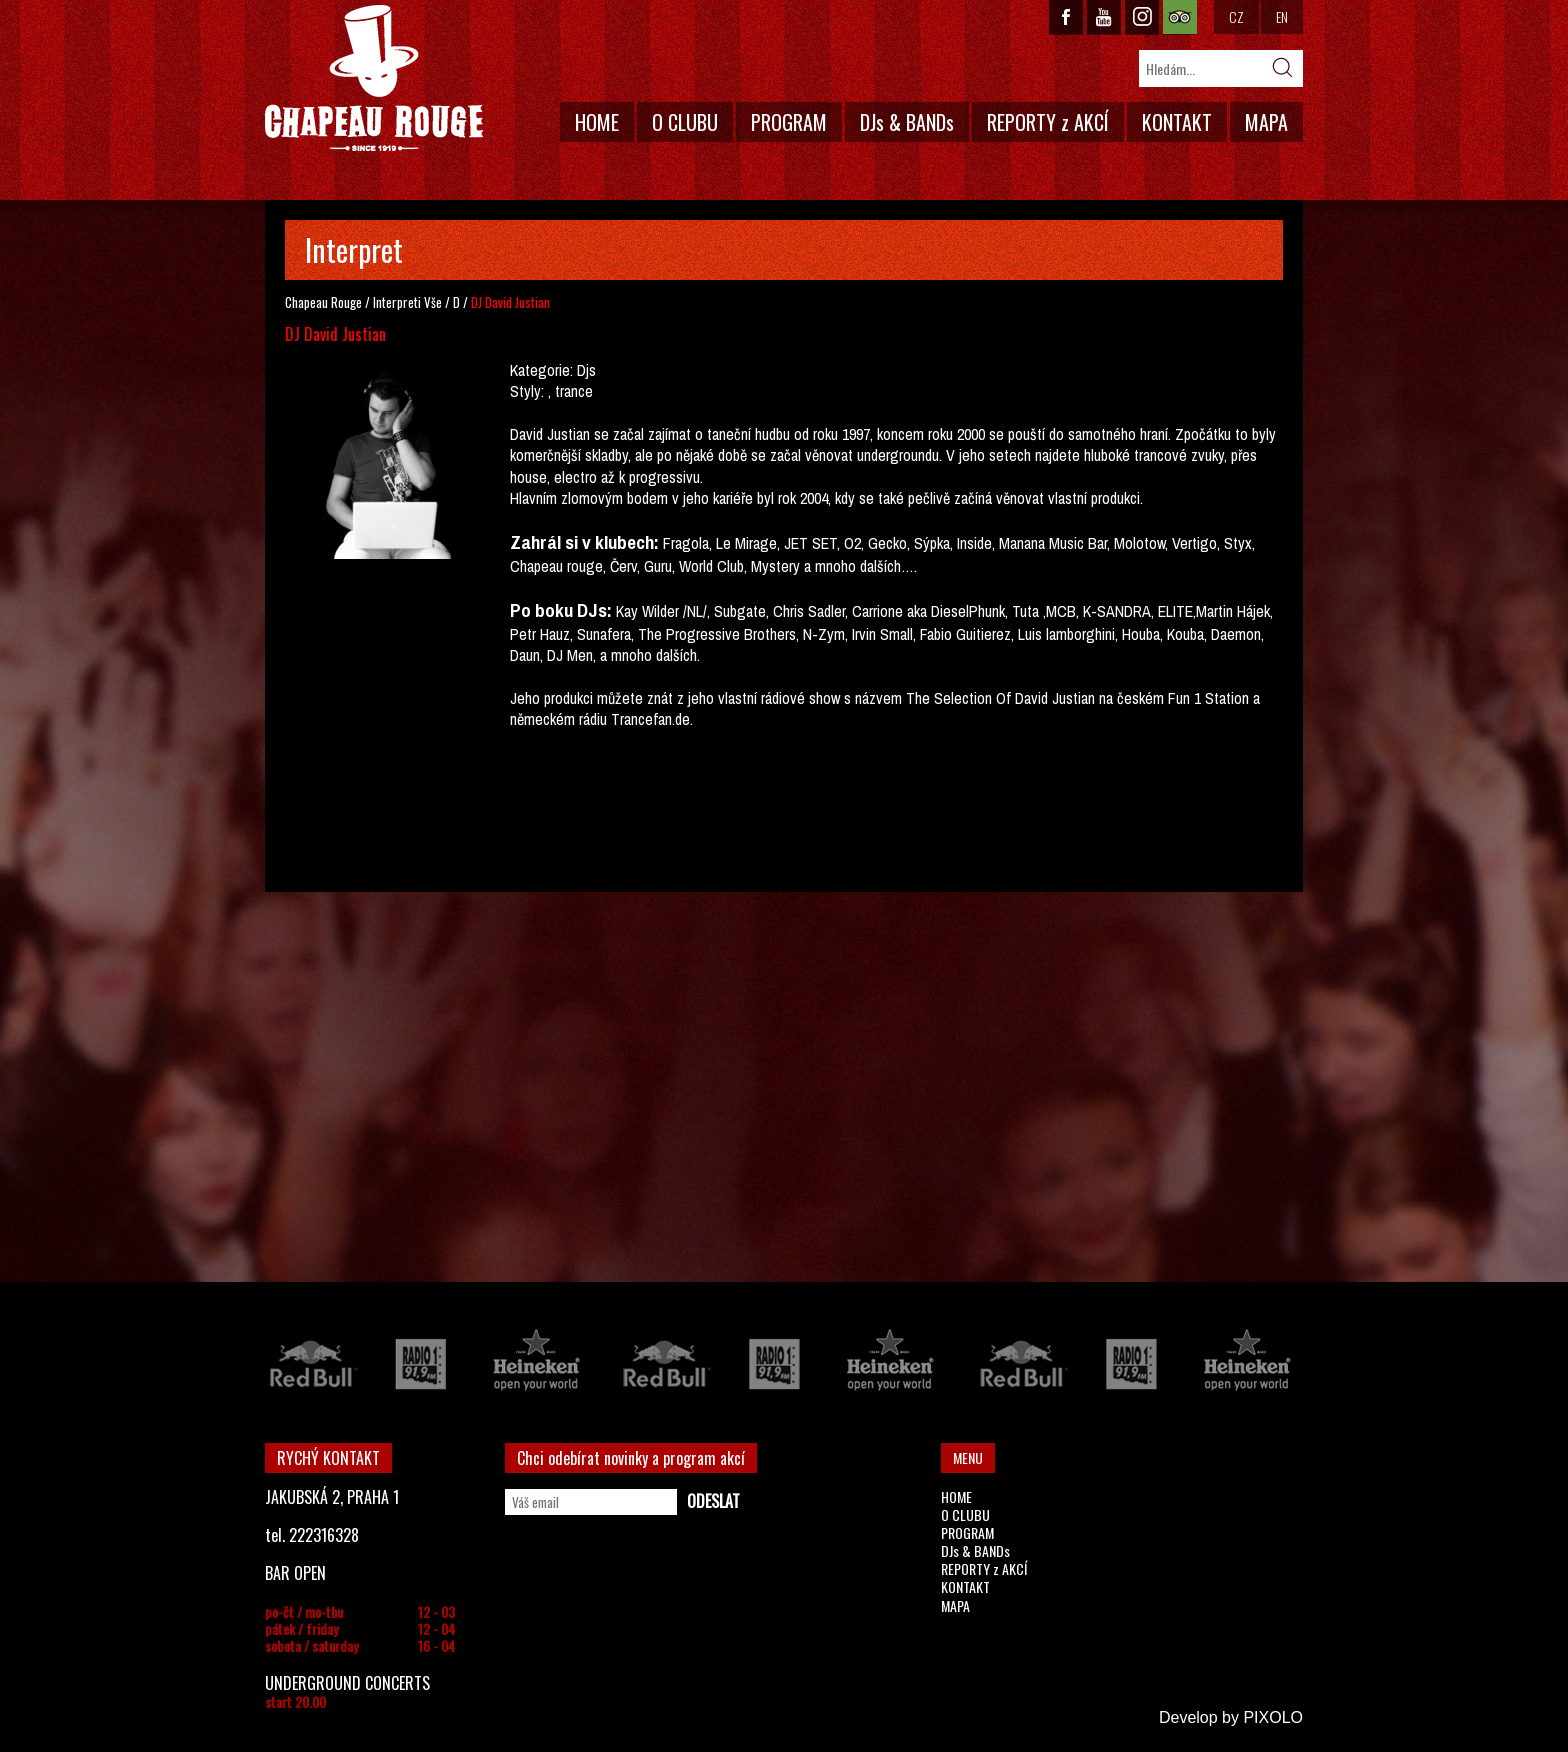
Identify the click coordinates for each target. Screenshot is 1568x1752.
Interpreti (397, 302)
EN (1282, 16)
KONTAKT (1177, 122)
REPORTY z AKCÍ (1048, 122)
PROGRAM (789, 122)
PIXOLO (1273, 1717)
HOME (597, 122)
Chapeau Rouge (323, 302)
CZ (1236, 16)
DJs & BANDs (907, 122)
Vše (433, 302)
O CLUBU (685, 122)
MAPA (1266, 122)
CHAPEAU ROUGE (374, 78)
